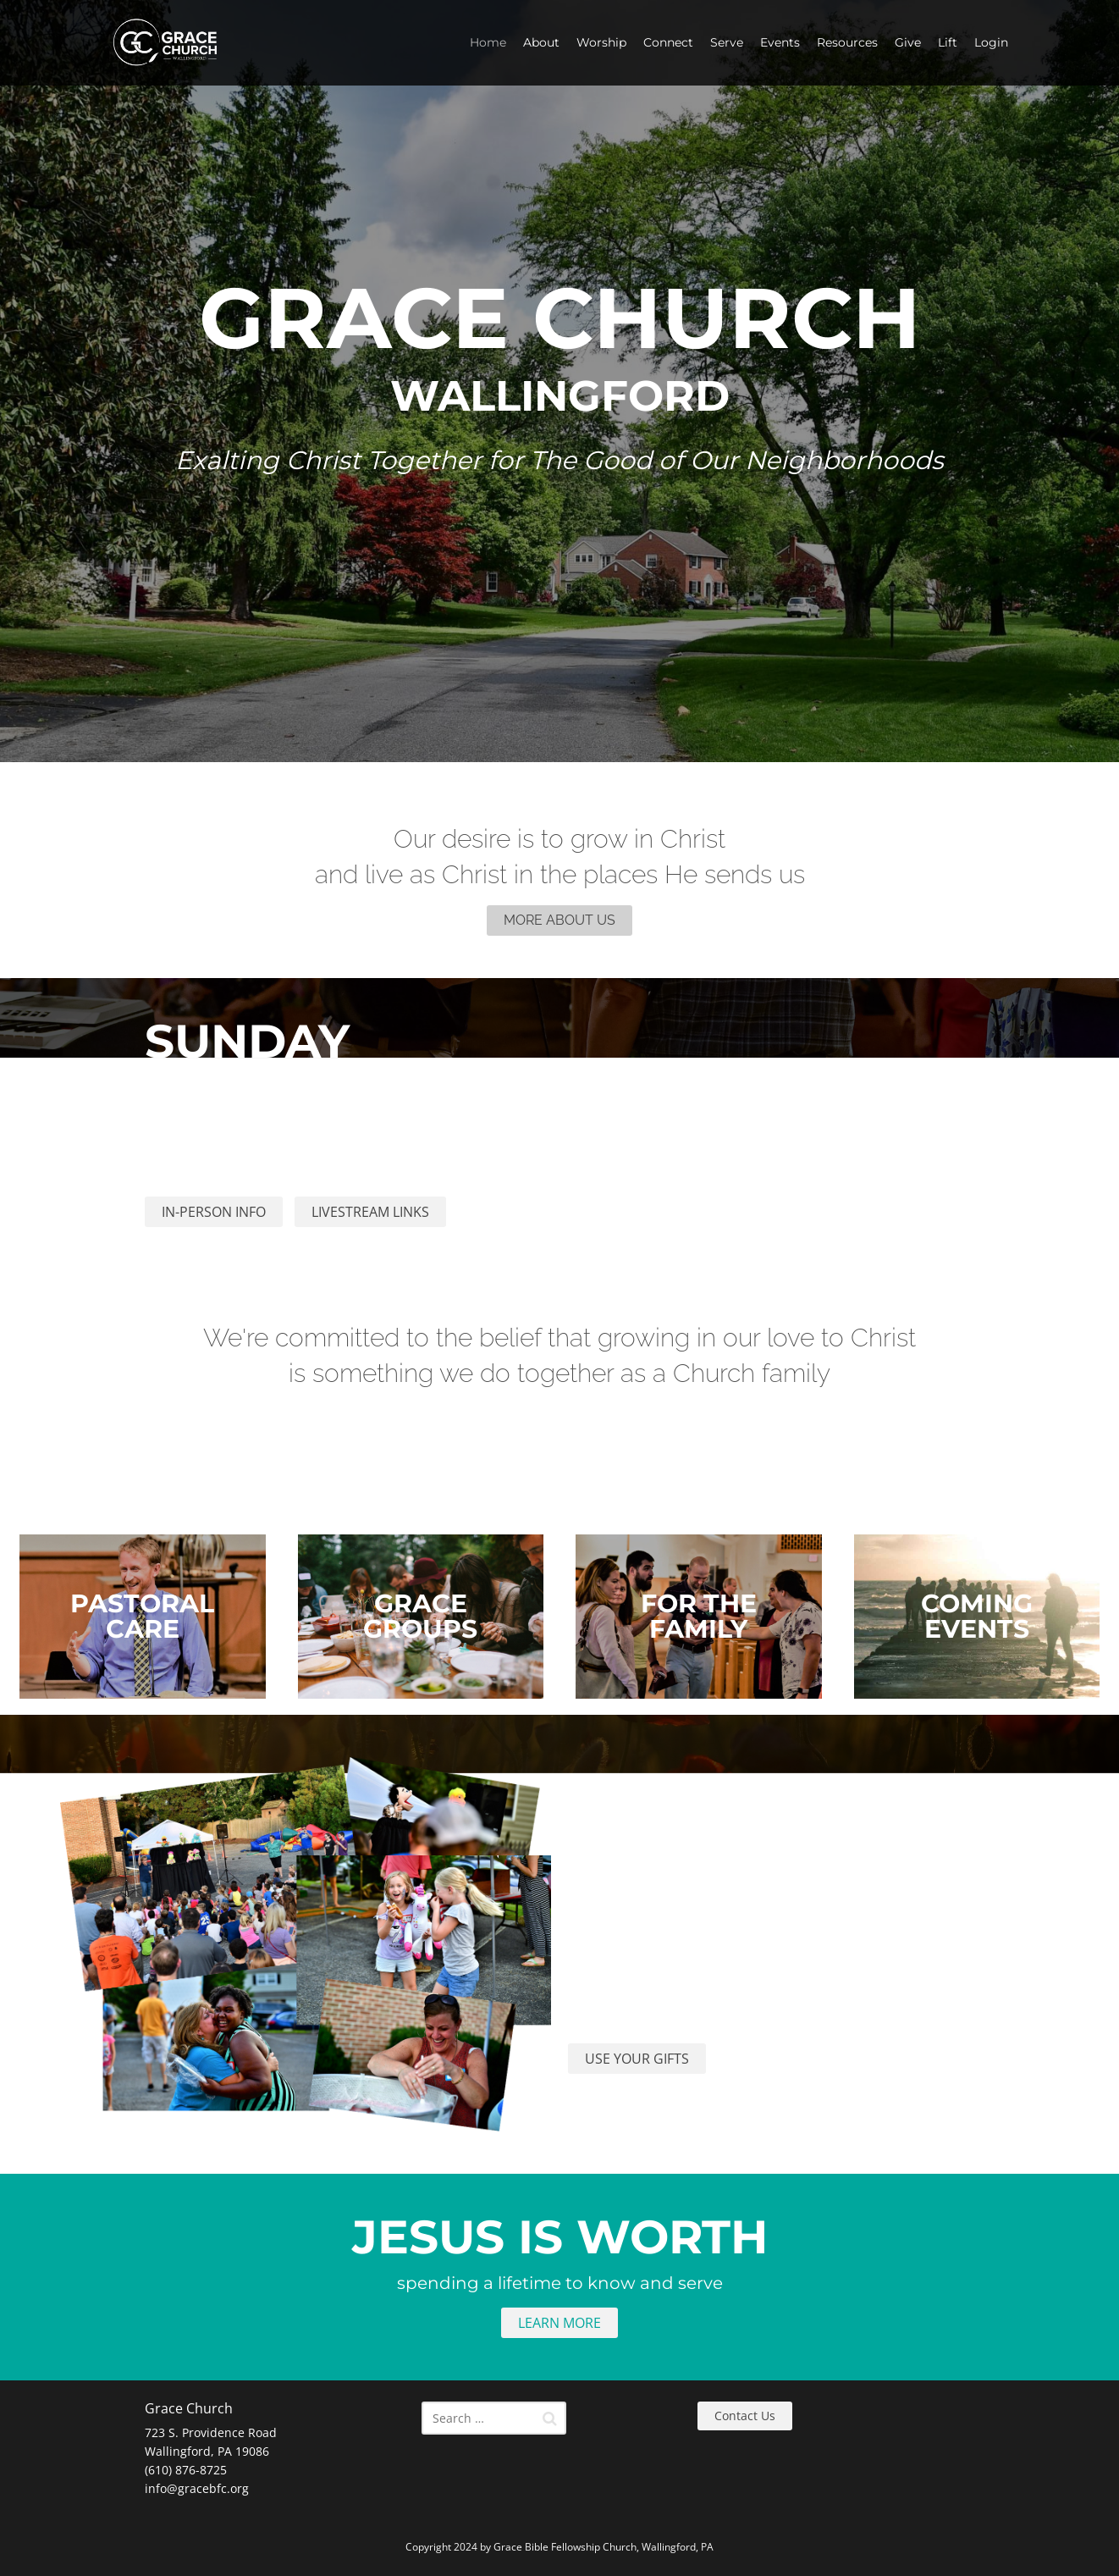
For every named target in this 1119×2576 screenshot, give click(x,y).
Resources (847, 42)
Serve (726, 42)
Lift (947, 42)
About (541, 42)
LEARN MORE (559, 2322)
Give (908, 42)
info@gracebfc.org (197, 2488)
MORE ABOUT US (559, 920)
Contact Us (744, 2415)
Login (991, 42)
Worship (601, 42)
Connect (668, 42)
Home (488, 42)
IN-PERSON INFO (214, 1211)
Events (780, 42)
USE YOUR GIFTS (637, 2058)
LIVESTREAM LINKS (370, 1211)
